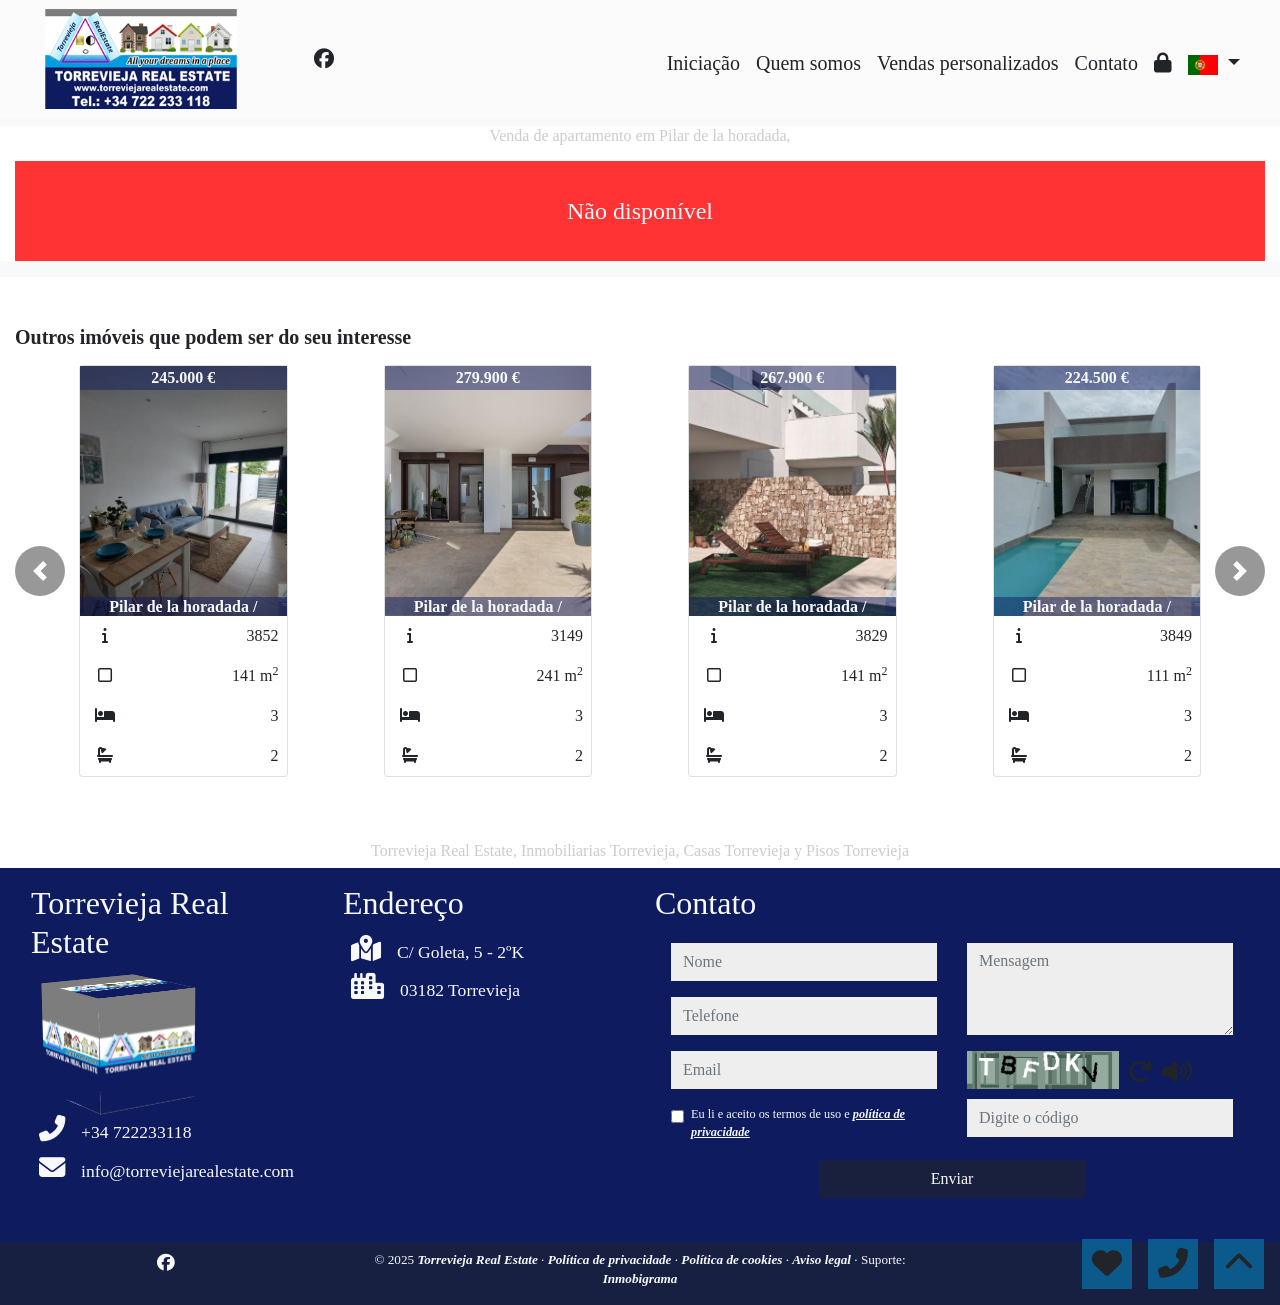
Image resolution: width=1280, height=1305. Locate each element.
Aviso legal (823, 1259)
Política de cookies (733, 1259)
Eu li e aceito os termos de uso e (798, 1123)
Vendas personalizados (968, 63)
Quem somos (808, 63)
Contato (1106, 63)
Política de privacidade (611, 1259)
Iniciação (703, 63)
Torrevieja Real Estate (479, 1259)
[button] (40, 571)
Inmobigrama (640, 1278)
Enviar (952, 1178)
